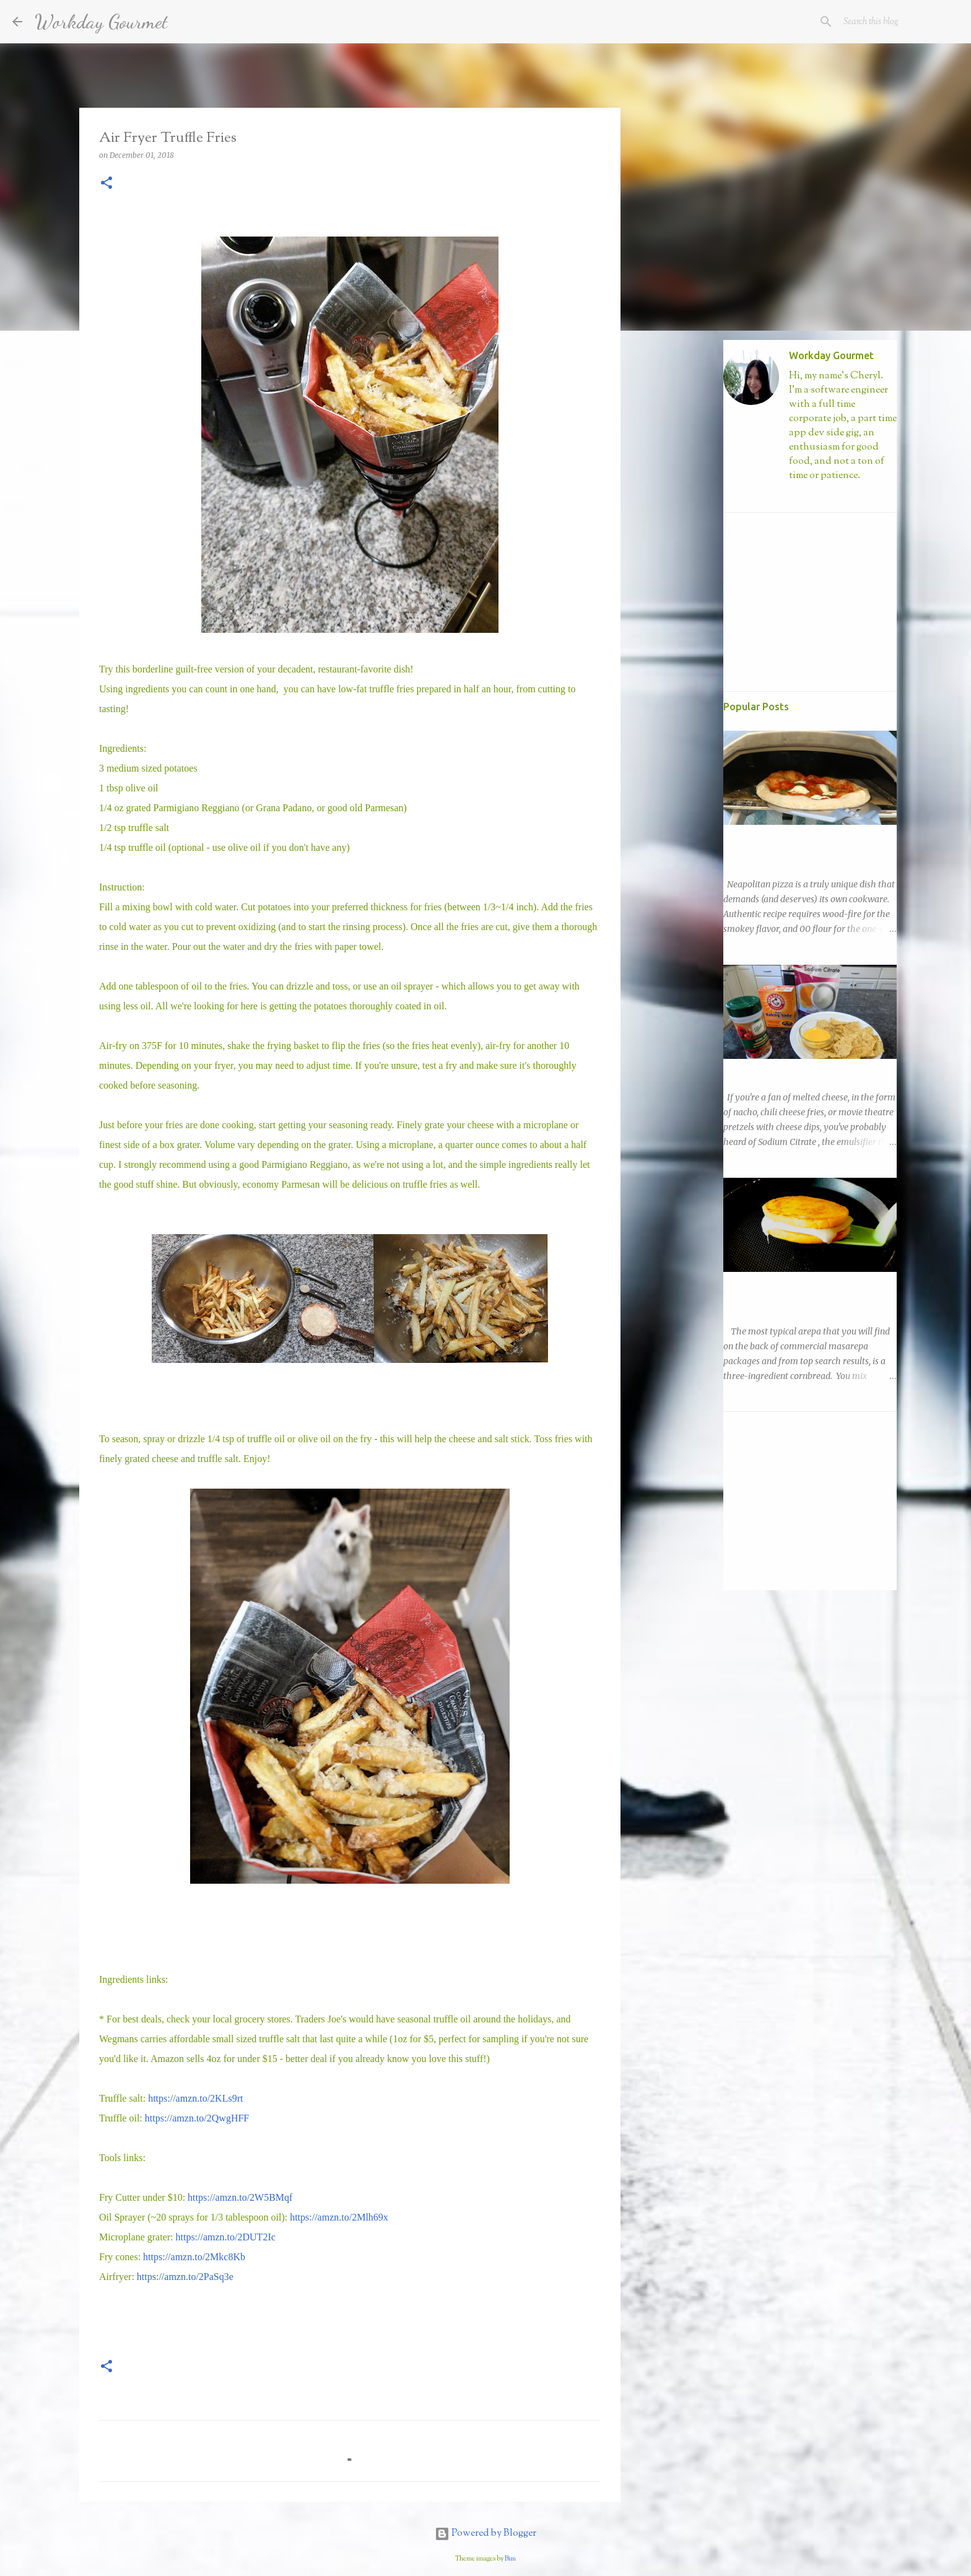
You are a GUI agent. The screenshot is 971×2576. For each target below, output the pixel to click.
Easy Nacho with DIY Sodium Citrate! (797, 1070)
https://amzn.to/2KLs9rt (195, 2098)
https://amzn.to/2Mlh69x (339, 2217)
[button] (106, 183)
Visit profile (811, 496)
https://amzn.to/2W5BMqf (240, 2197)
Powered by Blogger (485, 2533)
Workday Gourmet (101, 21)
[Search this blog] (896, 22)
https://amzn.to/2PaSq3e (185, 2276)
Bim (510, 2559)
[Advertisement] (683, 535)
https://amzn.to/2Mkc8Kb (194, 2257)
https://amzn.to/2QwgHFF (197, 2118)
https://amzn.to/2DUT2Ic (226, 2237)
